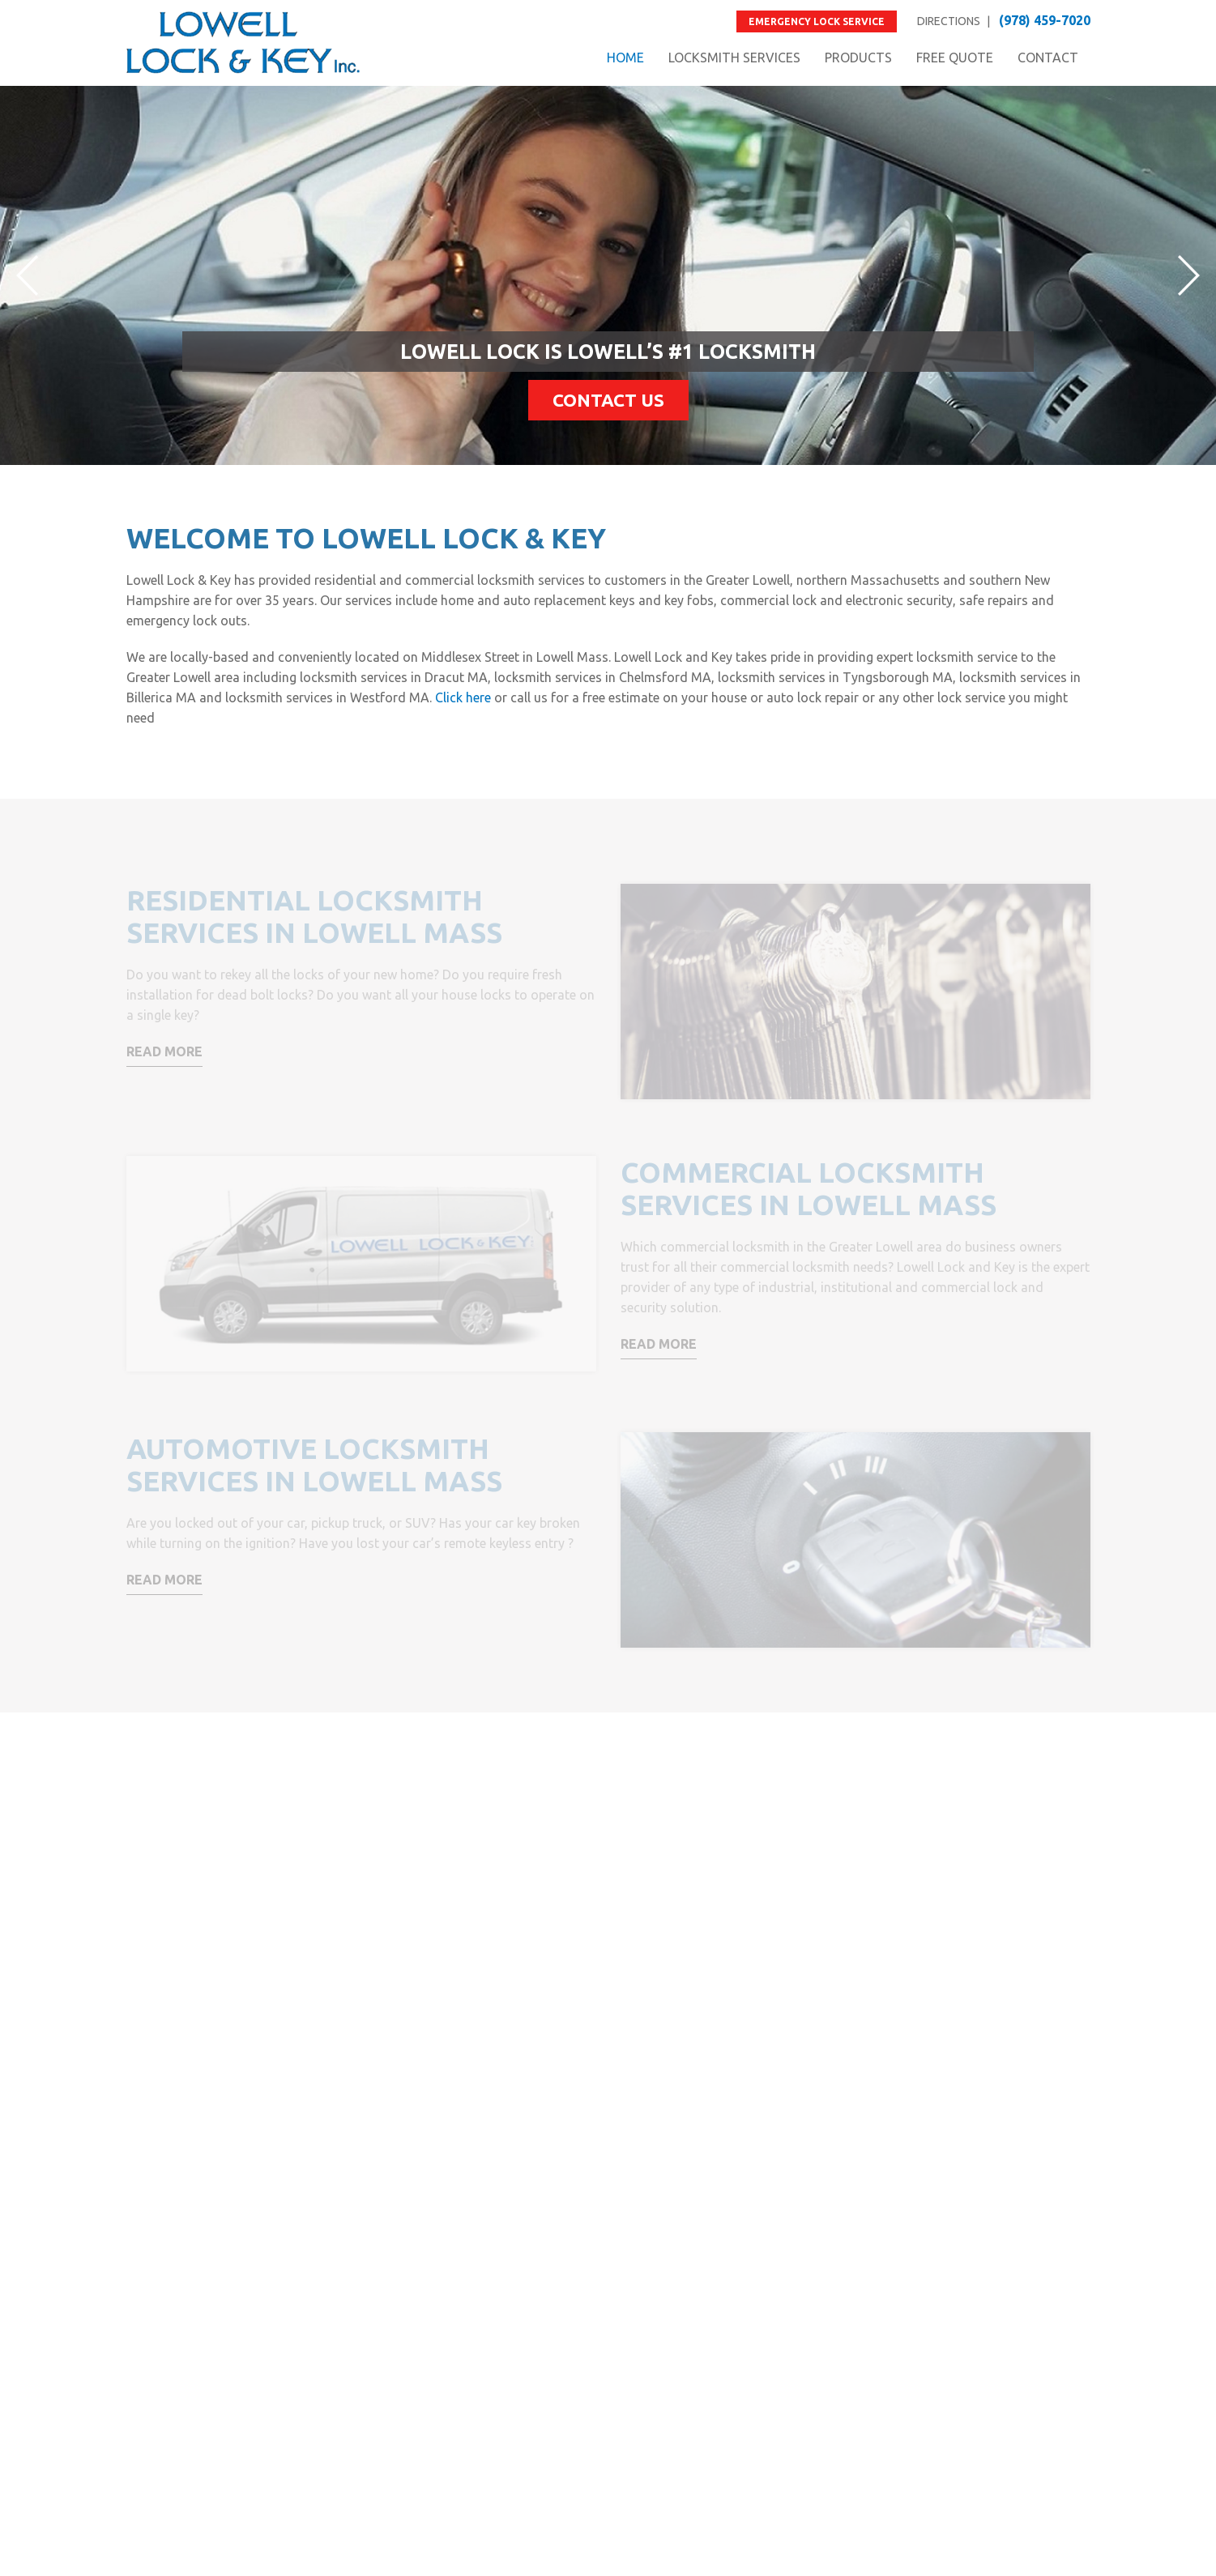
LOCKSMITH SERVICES (734, 57)
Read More (164, 1051)
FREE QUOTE (954, 57)
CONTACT (1048, 57)
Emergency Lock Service (817, 21)
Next (1189, 275)
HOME (625, 57)
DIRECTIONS (948, 21)
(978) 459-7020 (1044, 20)
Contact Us (608, 400)
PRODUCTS (858, 57)
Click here (463, 697)
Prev (27, 275)
